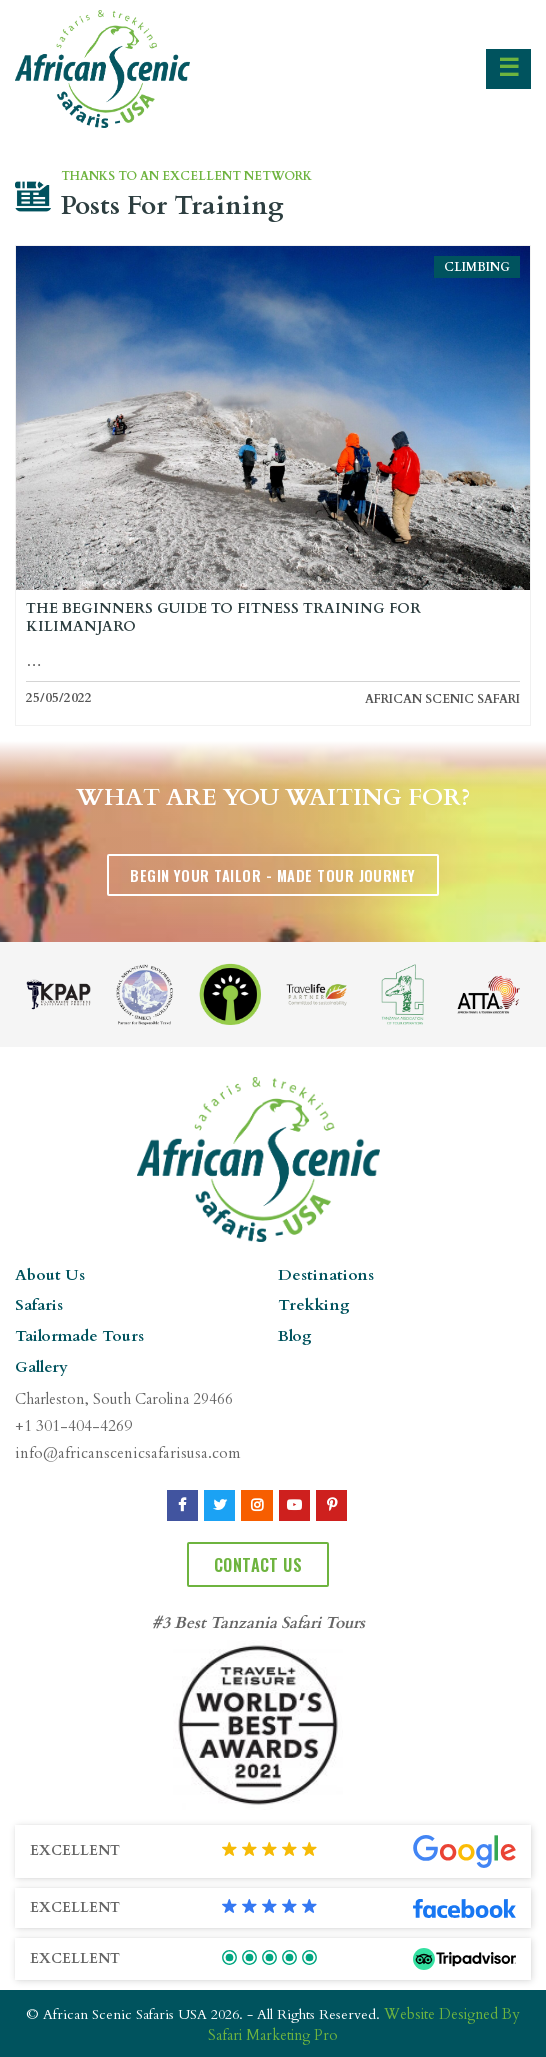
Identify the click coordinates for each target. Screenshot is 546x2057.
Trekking (311, 1305)
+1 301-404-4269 (72, 1425)
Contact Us (258, 1561)
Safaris (39, 1305)
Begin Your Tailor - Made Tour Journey (273, 874)
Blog (294, 1335)
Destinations (322, 1274)
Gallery (41, 1366)
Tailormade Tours (76, 1335)
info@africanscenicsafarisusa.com (122, 1452)
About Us (48, 1274)
